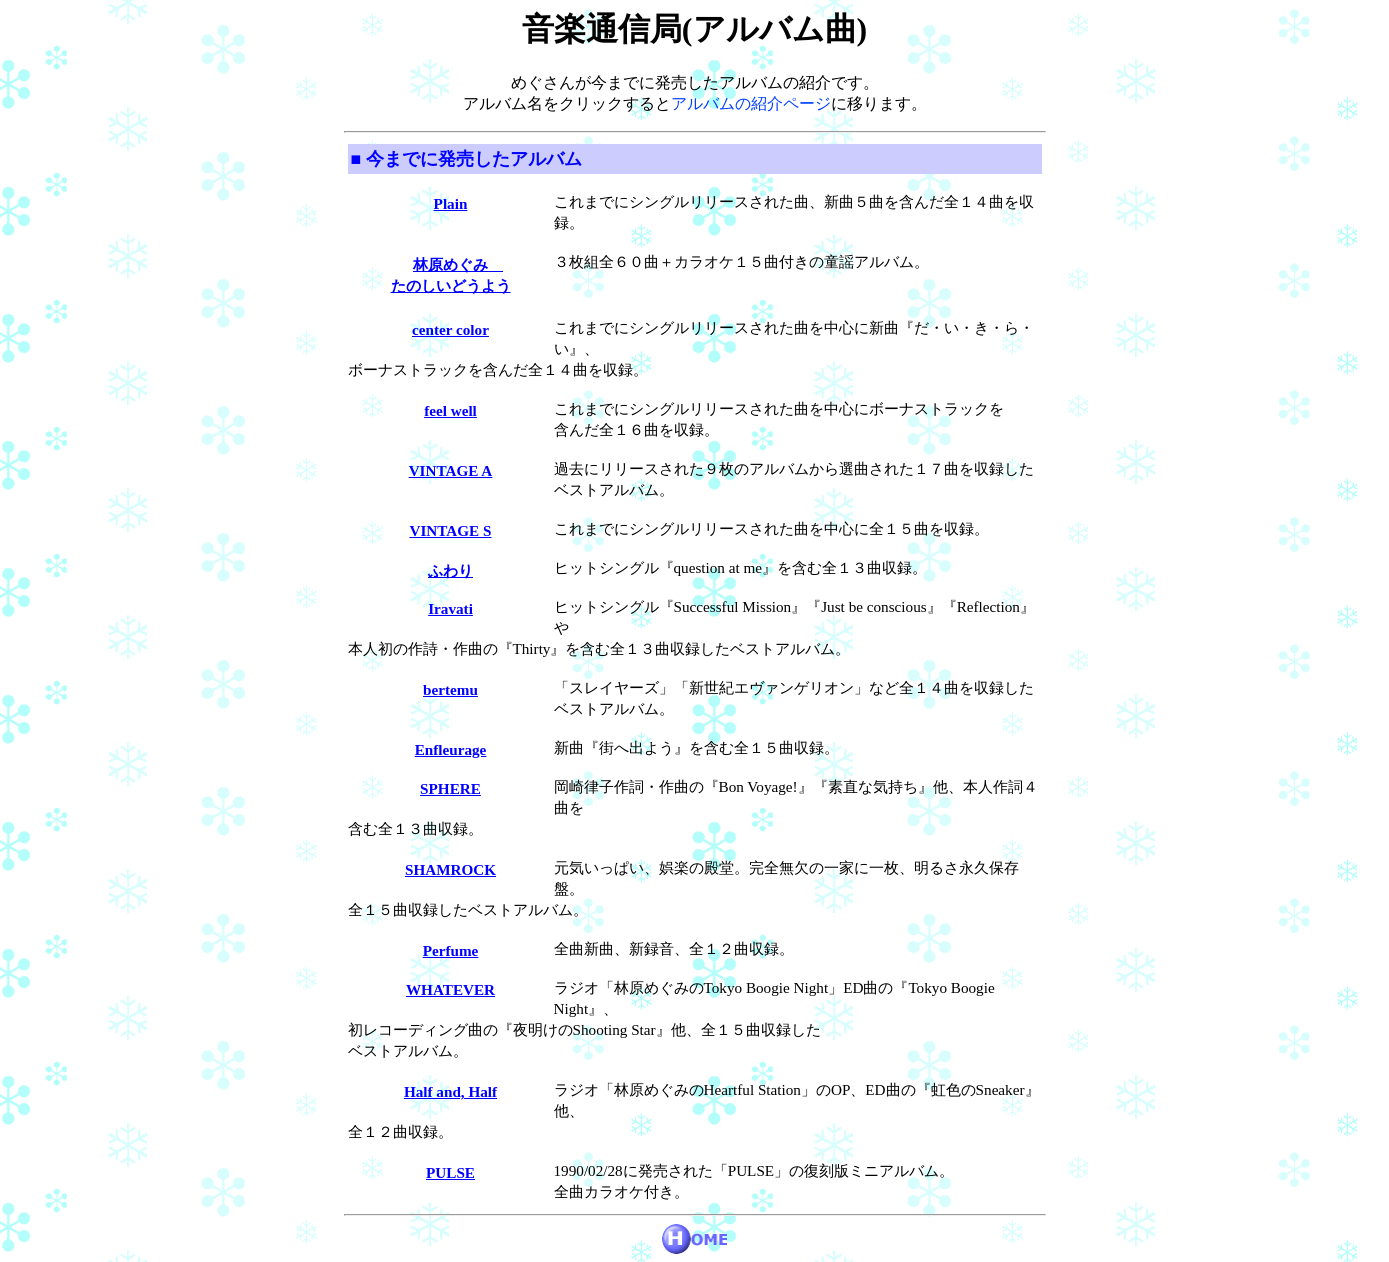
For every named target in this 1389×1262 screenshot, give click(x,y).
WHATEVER (450, 989)
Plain (451, 203)
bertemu (450, 689)
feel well (450, 410)
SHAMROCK (450, 869)
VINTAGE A (451, 470)
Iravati (450, 608)
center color (450, 329)
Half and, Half (450, 1091)
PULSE (450, 1172)
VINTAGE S (450, 530)
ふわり (450, 570)
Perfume (451, 950)
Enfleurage (451, 749)
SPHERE (450, 788)
